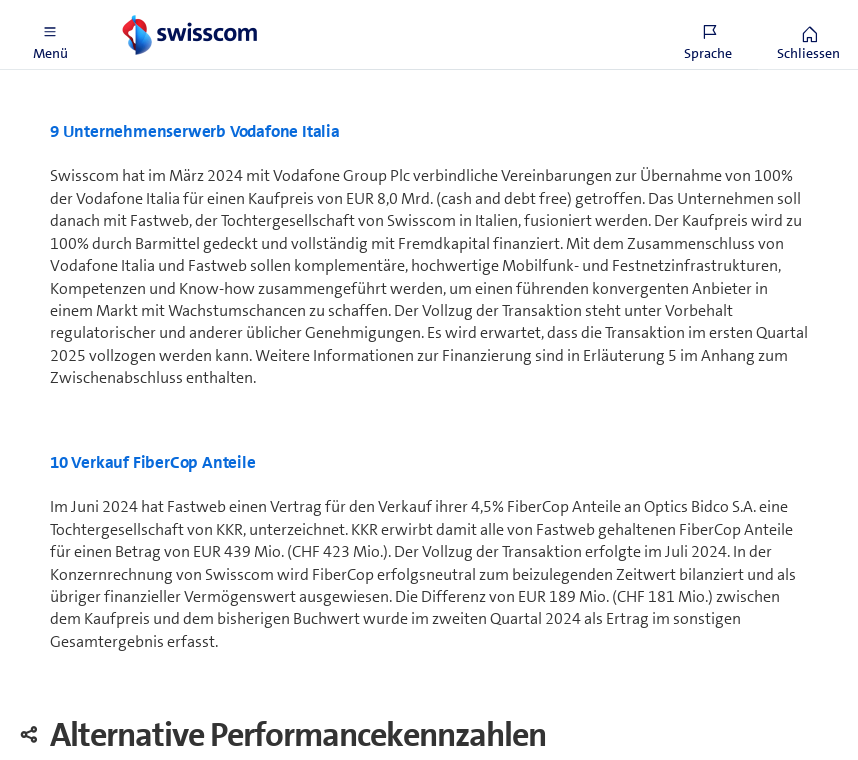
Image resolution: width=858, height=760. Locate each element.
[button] (50, 35)
